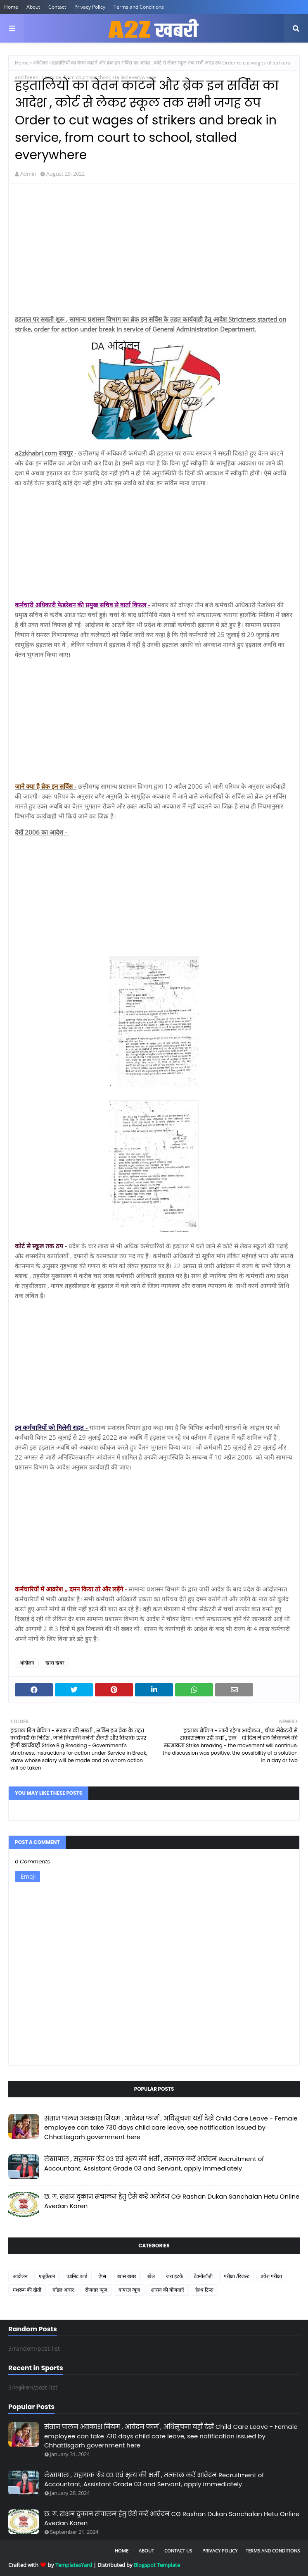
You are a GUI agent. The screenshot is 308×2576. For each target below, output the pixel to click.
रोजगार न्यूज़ (96, 2289)
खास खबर (54, 1662)
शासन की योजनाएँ (167, 2289)
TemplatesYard (73, 2565)
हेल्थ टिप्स (204, 2289)
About (33, 6)
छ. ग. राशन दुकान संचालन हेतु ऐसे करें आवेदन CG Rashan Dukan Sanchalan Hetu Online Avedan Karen (171, 2201)
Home (11, 6)
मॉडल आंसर (63, 2289)
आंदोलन (40, 62)
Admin (28, 173)
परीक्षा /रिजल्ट (236, 2276)
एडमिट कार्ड (76, 2276)
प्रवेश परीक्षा (271, 2276)
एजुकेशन (47, 2276)
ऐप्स (102, 2276)
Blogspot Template (157, 2565)
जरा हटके (174, 2276)
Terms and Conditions (139, 6)
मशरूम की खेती (27, 2289)
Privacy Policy (89, 6)
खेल (151, 2276)
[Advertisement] (154, 250)
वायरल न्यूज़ (129, 2289)
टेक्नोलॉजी (203, 2276)
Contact (57, 6)
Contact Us (178, 2550)
